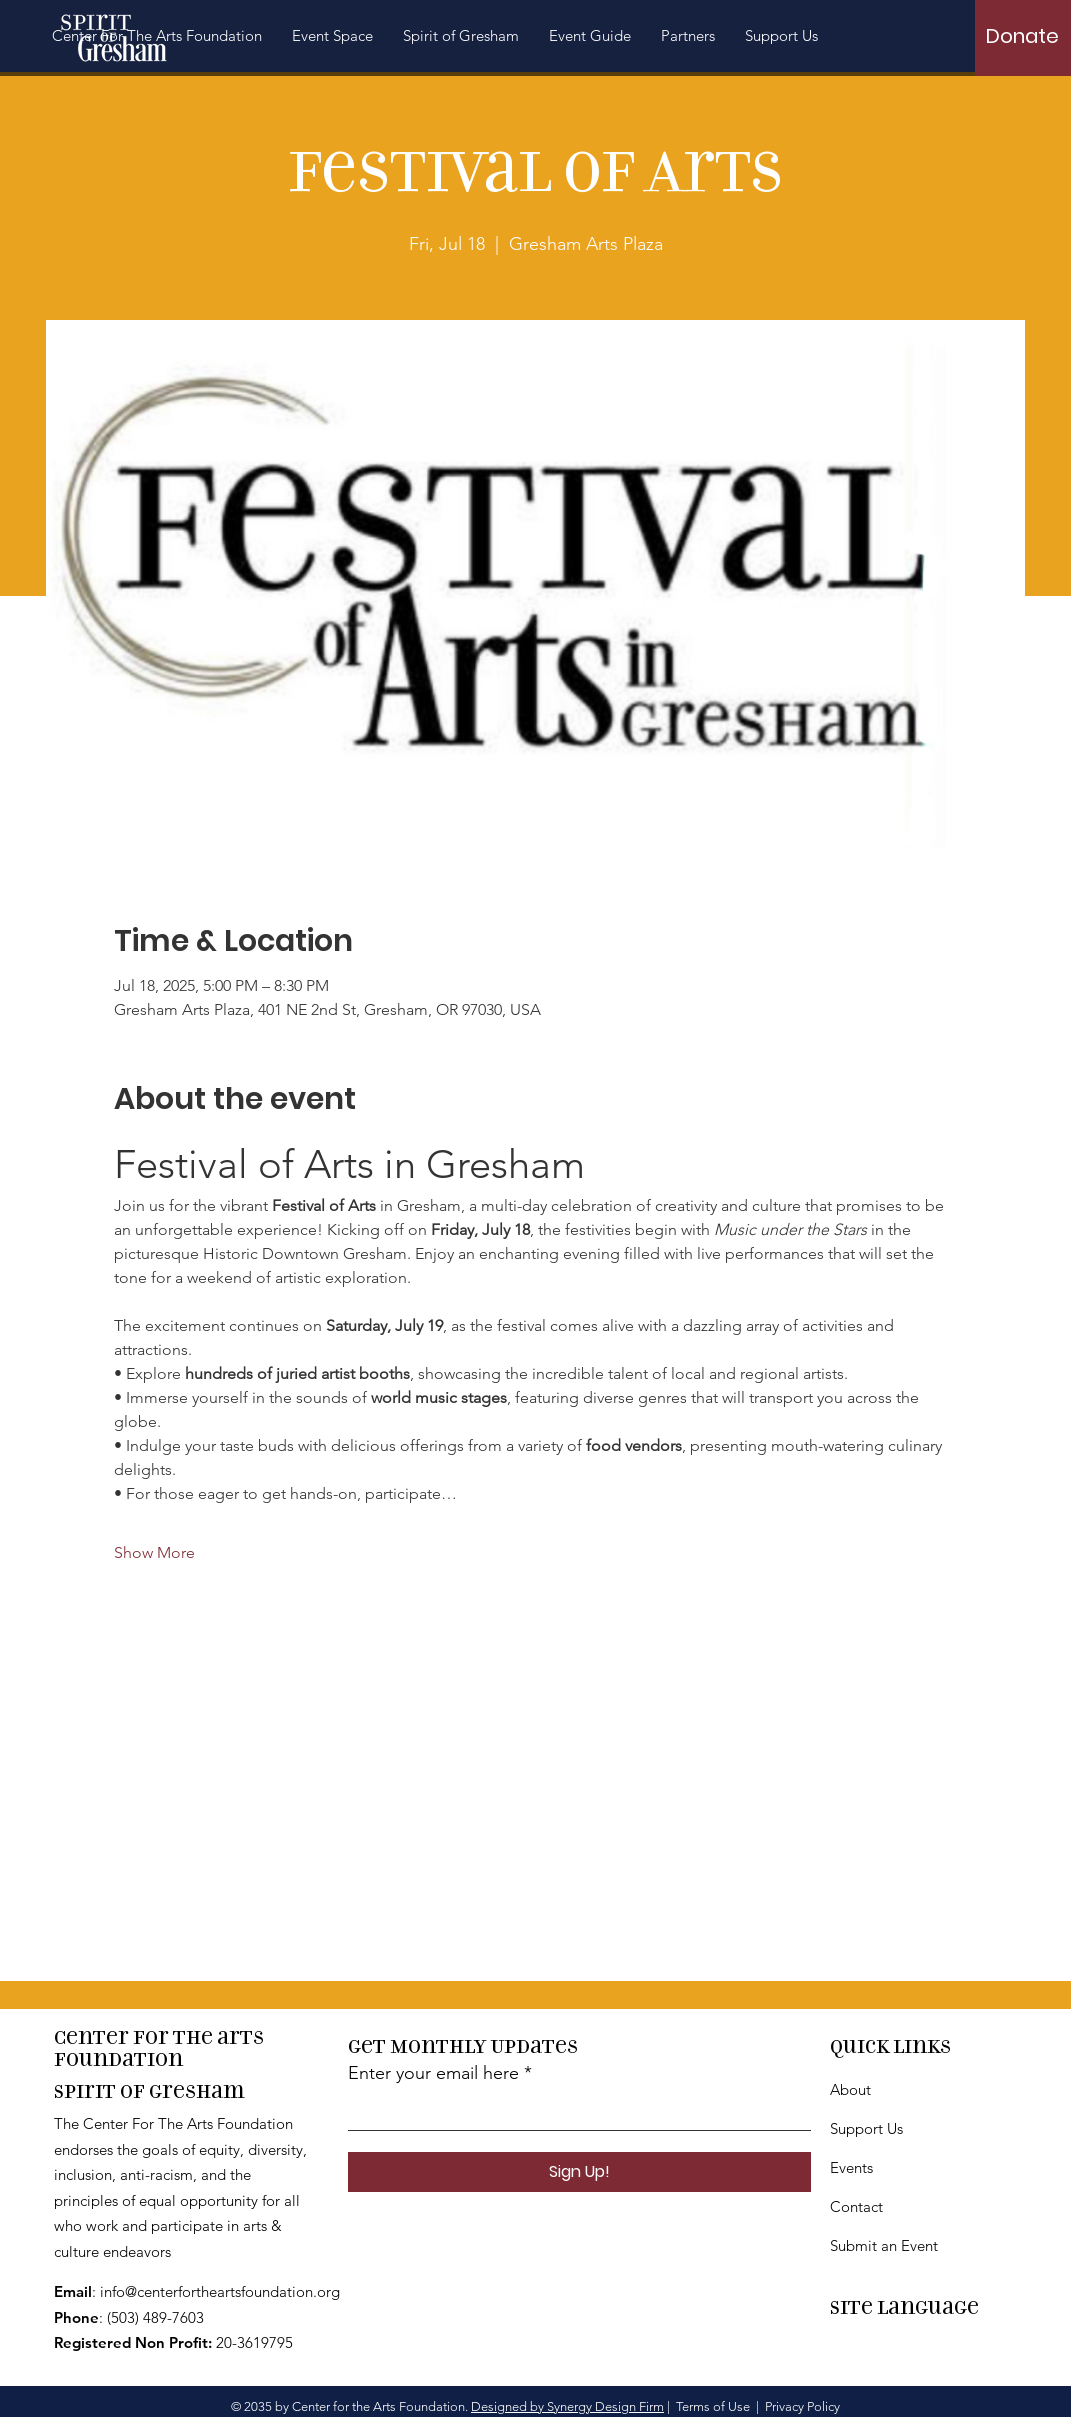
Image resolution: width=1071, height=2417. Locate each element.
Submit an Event (884, 2245)
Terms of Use (713, 2406)
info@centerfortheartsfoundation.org (220, 2291)
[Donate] (1022, 36)
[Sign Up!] (579, 2172)
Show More (154, 1552)
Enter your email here (433, 2073)
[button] (461, 36)
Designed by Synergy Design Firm (567, 2406)
